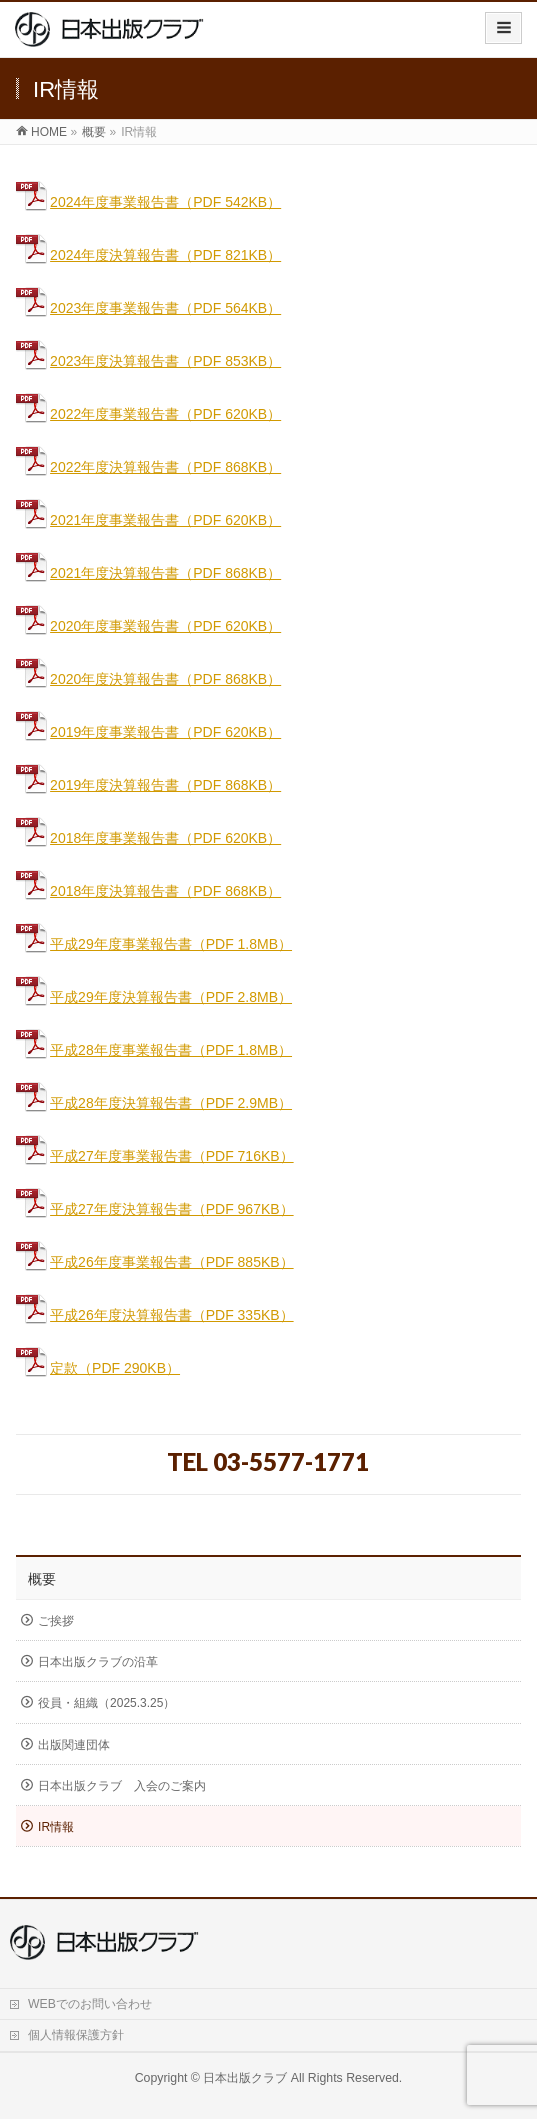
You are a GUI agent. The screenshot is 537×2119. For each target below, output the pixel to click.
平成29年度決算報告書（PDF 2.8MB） (154, 997)
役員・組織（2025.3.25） (106, 1703)
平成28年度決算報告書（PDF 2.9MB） (154, 1103)
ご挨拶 (56, 1621)
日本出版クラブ (245, 2078)
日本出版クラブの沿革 (98, 1662)
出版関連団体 (74, 1745)
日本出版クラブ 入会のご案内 (122, 1786)
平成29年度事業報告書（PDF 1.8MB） (154, 944)
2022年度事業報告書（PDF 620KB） (148, 414)
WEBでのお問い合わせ (90, 2004)
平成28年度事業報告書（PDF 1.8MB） (154, 1050)
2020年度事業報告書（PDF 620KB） (148, 626)
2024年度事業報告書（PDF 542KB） (148, 202)
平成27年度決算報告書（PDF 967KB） (172, 1209)
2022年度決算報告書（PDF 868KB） (148, 467)
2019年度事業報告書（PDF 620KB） (148, 732)
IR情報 (56, 1827)
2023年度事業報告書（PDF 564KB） (148, 308)
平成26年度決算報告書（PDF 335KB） (172, 1315)
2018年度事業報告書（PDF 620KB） (148, 838)
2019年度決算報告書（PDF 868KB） (148, 785)
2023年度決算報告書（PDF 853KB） (148, 361)
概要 (42, 1579)
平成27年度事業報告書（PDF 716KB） (155, 1156)
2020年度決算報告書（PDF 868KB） (148, 679)
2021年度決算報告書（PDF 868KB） (148, 573)
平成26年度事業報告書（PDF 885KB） (172, 1262)
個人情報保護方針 (76, 2035)
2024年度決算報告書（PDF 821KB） (148, 255)
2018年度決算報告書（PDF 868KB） (148, 891)
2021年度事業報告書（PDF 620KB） (148, 520)
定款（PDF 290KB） (115, 1368)
